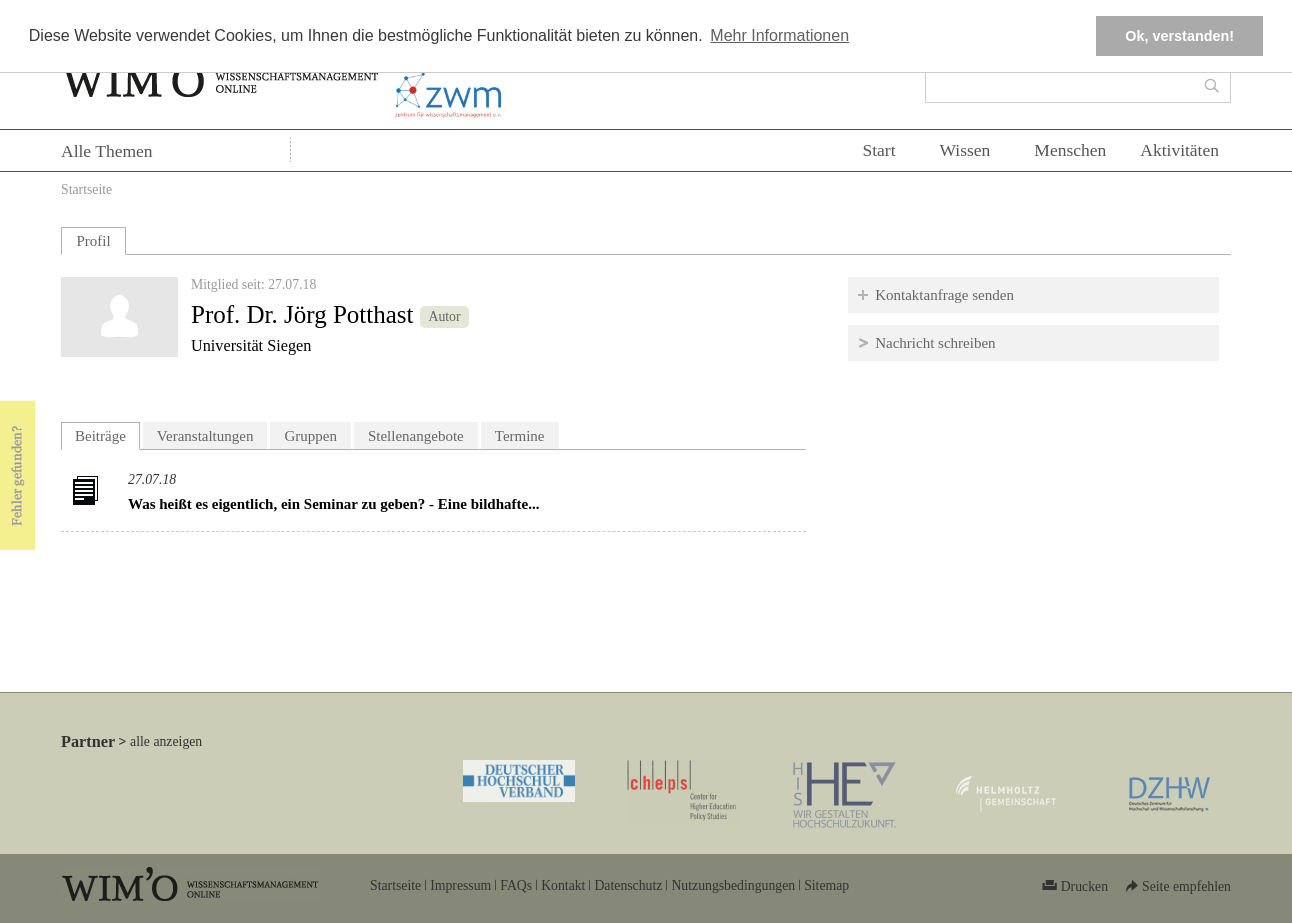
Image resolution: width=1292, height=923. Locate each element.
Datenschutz (628, 885)
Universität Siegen (251, 346)
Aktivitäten (1179, 150)
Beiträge (107, 433)
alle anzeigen (166, 741)
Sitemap (826, 885)
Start (878, 150)
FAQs (516, 885)
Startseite (86, 189)
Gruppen (310, 436)
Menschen (1070, 150)
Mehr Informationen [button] (779, 35)
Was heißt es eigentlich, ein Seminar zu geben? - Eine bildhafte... (333, 504)
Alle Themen (107, 151)
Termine (520, 436)
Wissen (965, 150)
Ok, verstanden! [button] (1179, 36)
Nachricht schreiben (935, 343)
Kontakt (563, 885)
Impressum (460, 885)
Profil (93, 241)
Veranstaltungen (205, 436)
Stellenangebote (416, 436)
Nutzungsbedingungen (733, 885)
